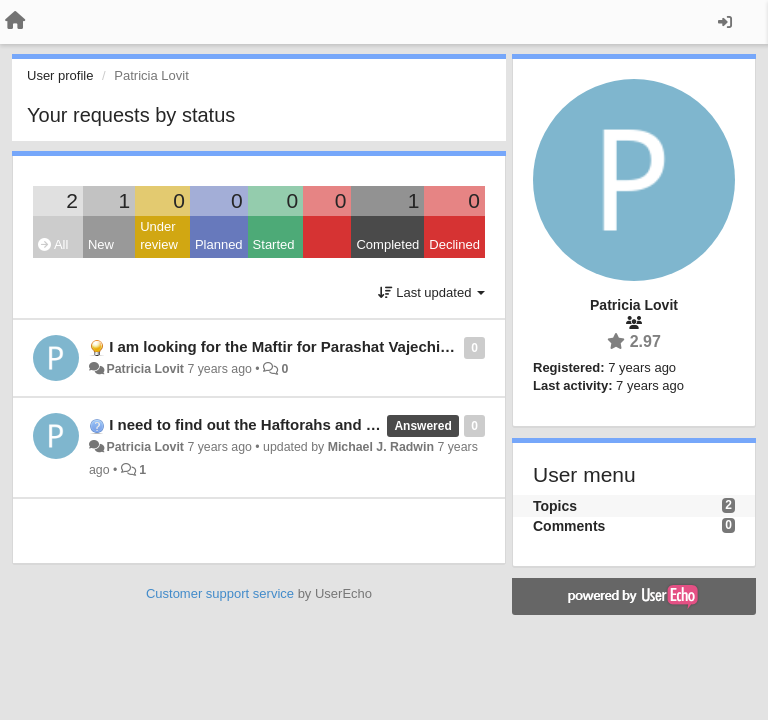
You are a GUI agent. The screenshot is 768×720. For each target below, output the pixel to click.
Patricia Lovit (145, 369)
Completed (387, 244)
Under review (159, 236)
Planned (219, 244)
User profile (60, 75)
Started (274, 244)
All (53, 244)
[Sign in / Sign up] (725, 22)
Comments (569, 526)
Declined (454, 244)
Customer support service (220, 593)
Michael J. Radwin (381, 447)
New (101, 244)
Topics (555, 506)
